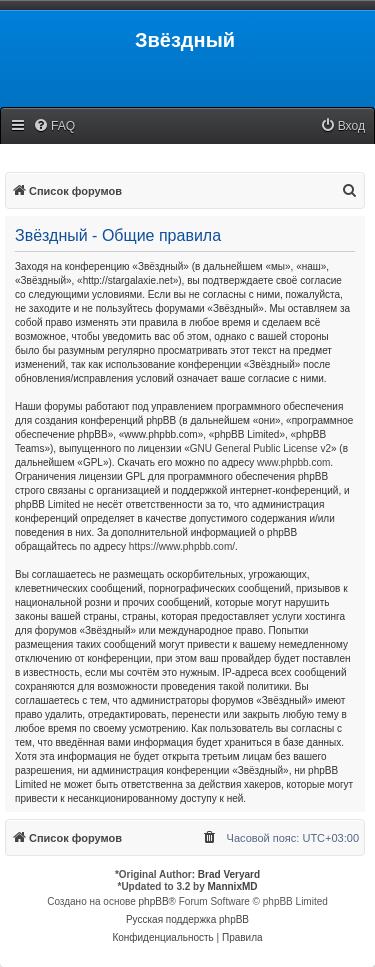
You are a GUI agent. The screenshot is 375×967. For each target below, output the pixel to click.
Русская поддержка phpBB (187, 919)
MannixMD (233, 886)
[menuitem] (54, 126)
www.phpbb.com (293, 462)
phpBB (154, 901)
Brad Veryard (229, 874)
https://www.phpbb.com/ (182, 546)
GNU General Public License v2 (260, 448)
